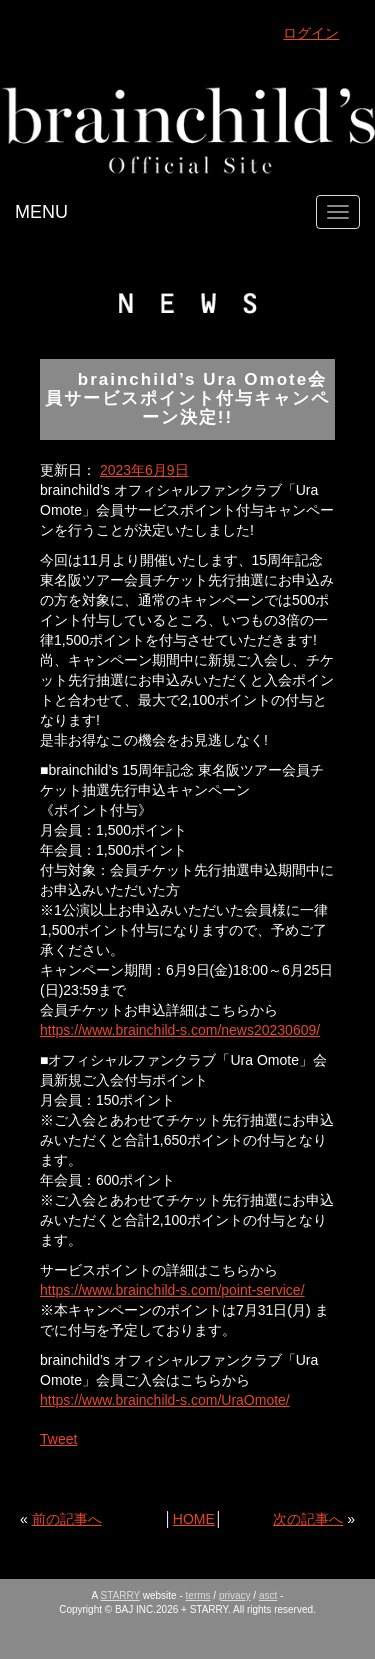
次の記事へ (308, 1519)
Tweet (58, 1439)
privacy (235, 1595)
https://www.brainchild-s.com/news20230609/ (180, 1030)
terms (198, 1595)
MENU (41, 212)
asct (268, 1595)
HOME (194, 1519)
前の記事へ (67, 1519)
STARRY (120, 1595)
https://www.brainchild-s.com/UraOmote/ (165, 1400)
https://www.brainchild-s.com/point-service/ (172, 1290)
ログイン (311, 33)
